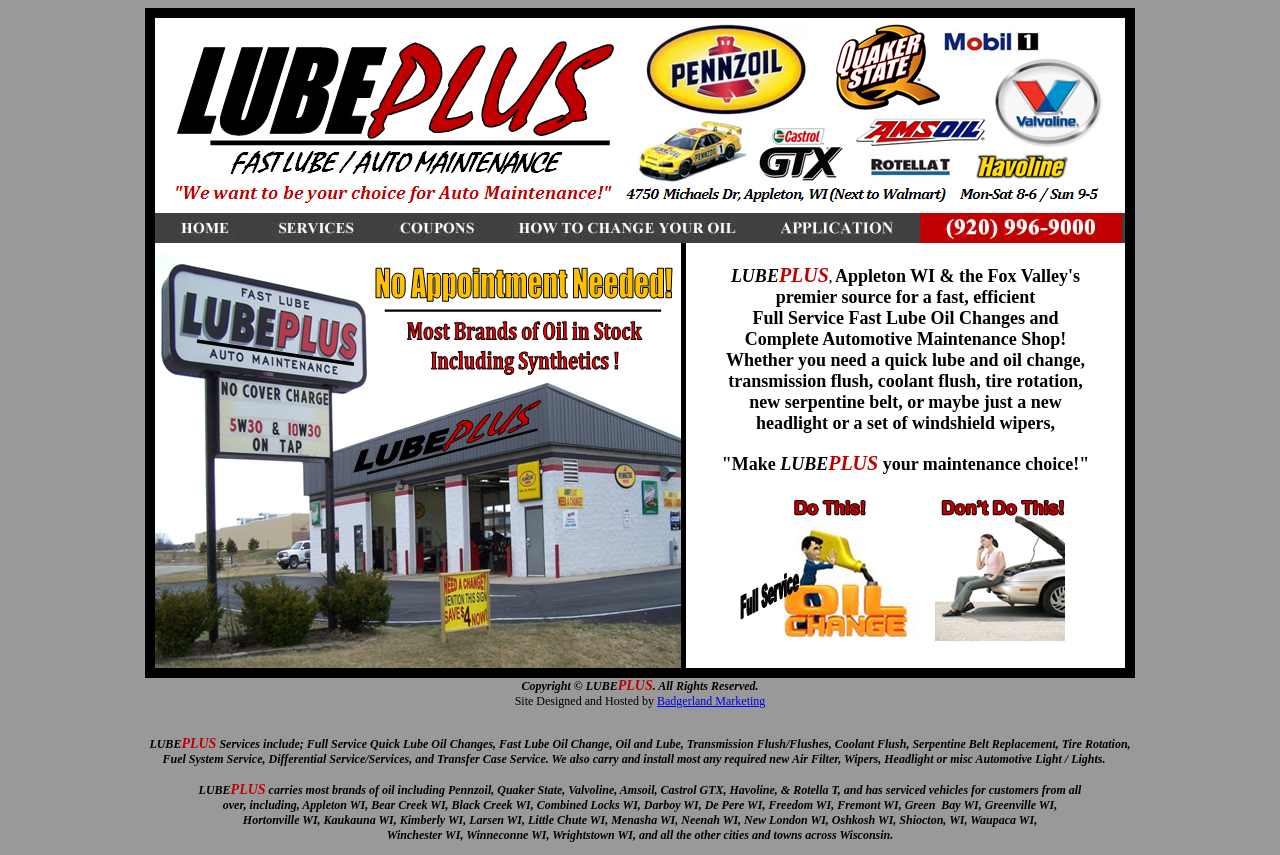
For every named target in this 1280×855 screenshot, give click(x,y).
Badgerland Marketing (711, 701)
